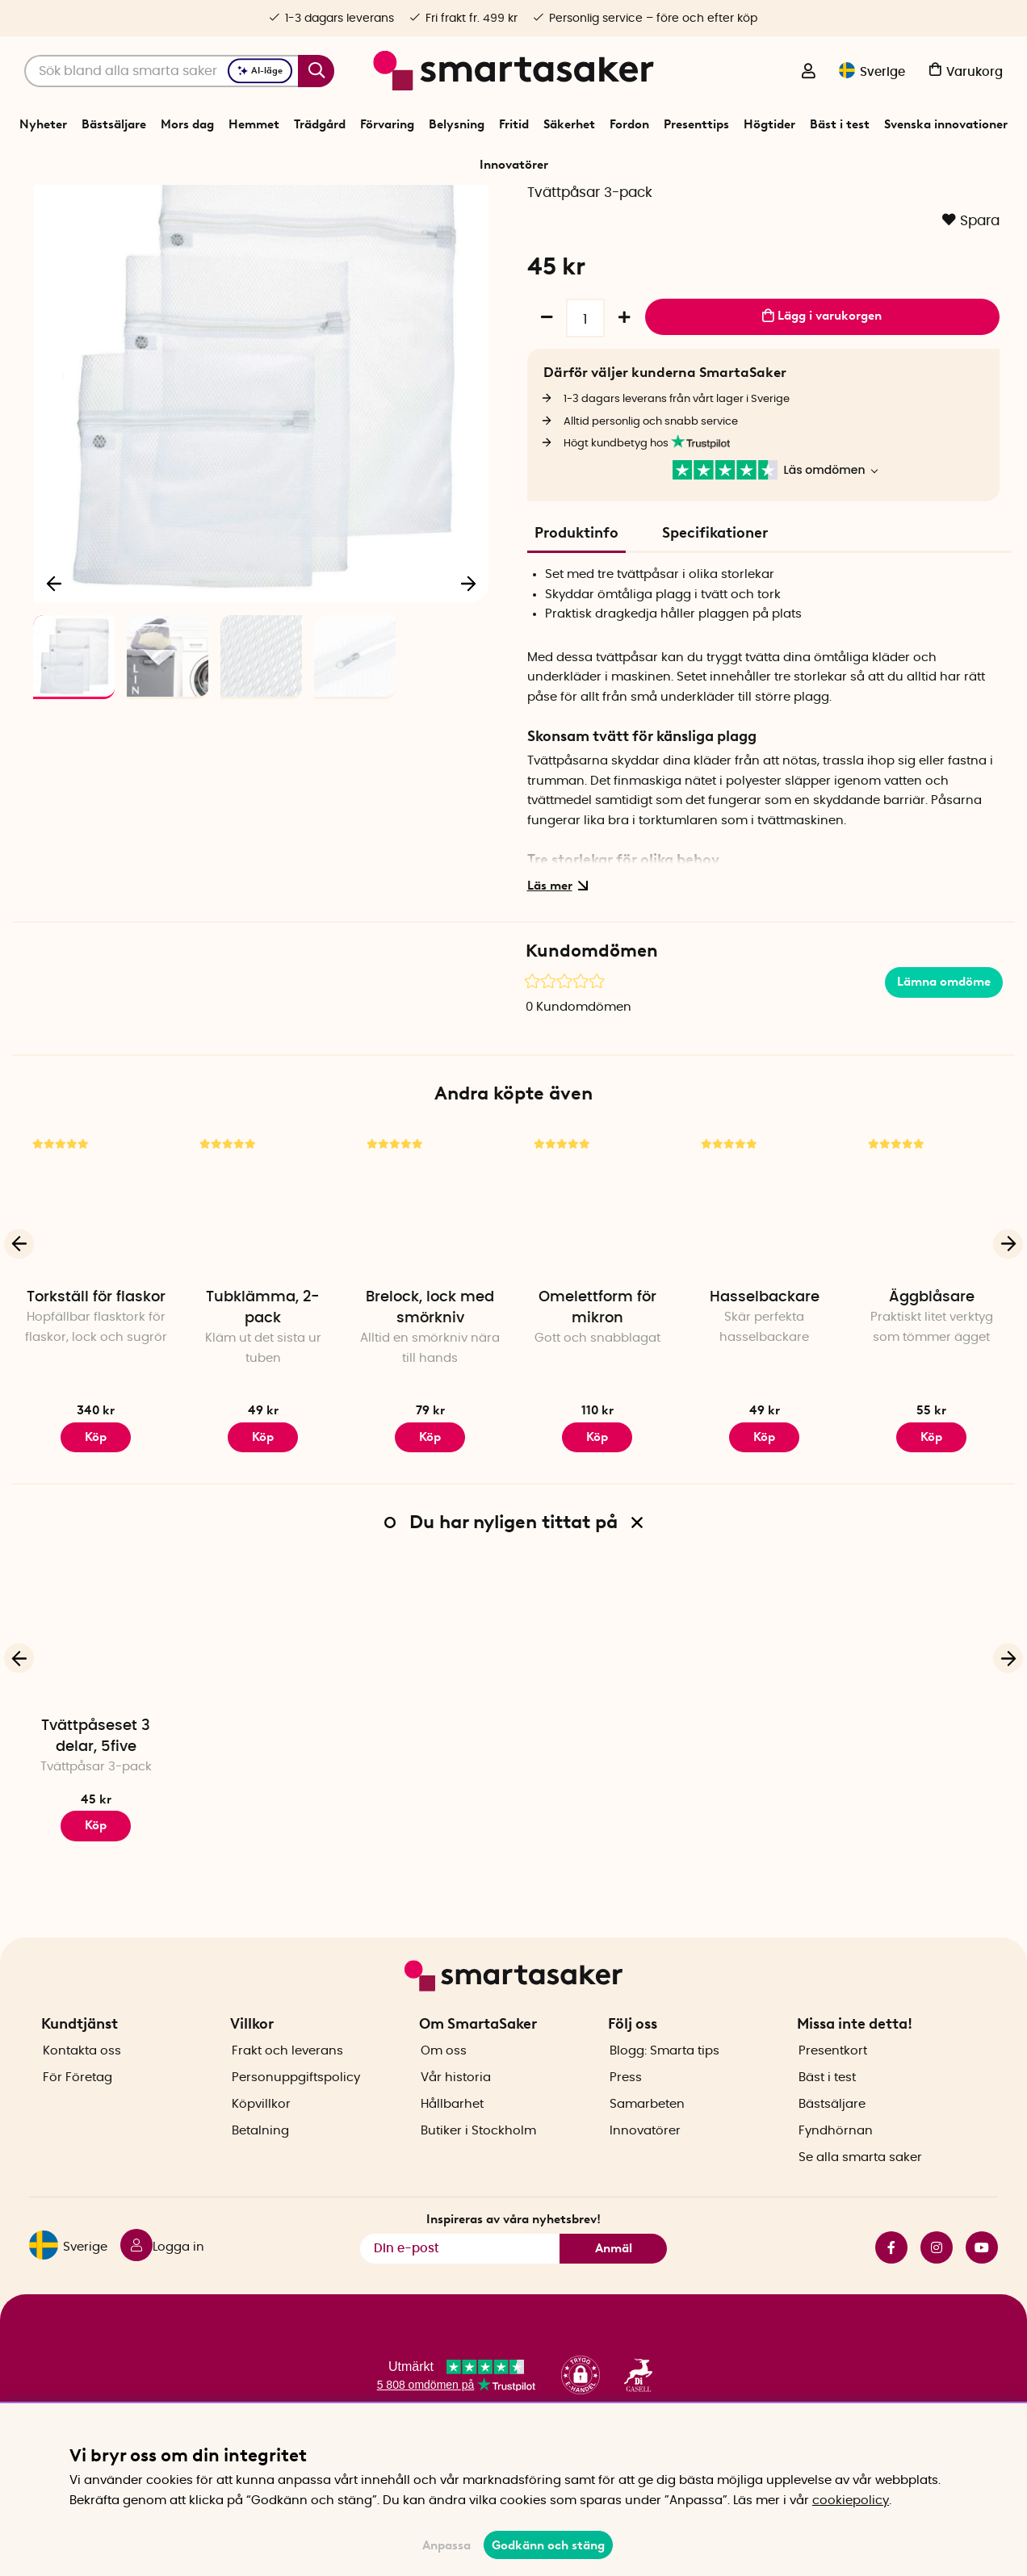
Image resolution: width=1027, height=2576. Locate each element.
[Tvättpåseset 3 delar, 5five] (95, 1728)
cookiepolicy (850, 2500)
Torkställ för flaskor (96, 1393)
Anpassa (446, 2545)
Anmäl (613, 2296)
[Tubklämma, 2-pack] (262, 1299)
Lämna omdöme (944, 1078)
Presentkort (833, 2099)
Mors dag (187, 124)
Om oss (444, 2099)
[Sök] (179, 71)
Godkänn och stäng (548, 2545)
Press (626, 2126)
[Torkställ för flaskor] (95, 1299)
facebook (891, 2296)
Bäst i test (840, 124)
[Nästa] (468, 675)
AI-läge (260, 70)
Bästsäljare (114, 124)
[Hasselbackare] (764, 1299)
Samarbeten (647, 2153)
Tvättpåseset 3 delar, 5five (95, 1832)
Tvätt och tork (460, 205)
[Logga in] (808, 72)
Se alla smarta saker (860, 2206)
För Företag (77, 2126)
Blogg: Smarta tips (664, 2099)
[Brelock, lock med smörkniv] (429, 1299)
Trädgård (320, 124)
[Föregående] (55, 675)
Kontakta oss (82, 2099)
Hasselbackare (765, 1393)
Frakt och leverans (287, 2099)
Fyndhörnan (836, 2179)
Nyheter (43, 124)
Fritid (514, 124)
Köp (263, 1533)
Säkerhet (569, 124)
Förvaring (387, 124)
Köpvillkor (261, 2153)
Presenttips (696, 124)
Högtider (769, 124)
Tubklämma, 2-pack (263, 1404)
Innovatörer (514, 164)
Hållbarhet (452, 2153)
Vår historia (456, 2126)
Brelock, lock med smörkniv (430, 1404)
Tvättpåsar (531, 205)
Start (344, 205)
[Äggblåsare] (931, 1299)
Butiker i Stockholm (478, 2179)
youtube (982, 2296)
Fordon (629, 124)
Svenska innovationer (946, 124)
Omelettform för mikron (597, 1404)
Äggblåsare (932, 1393)
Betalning (260, 2179)
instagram (936, 2296)
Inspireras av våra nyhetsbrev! (513, 2267)
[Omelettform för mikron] (597, 1299)
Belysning (456, 124)
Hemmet (253, 124)
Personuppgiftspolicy (296, 2126)
